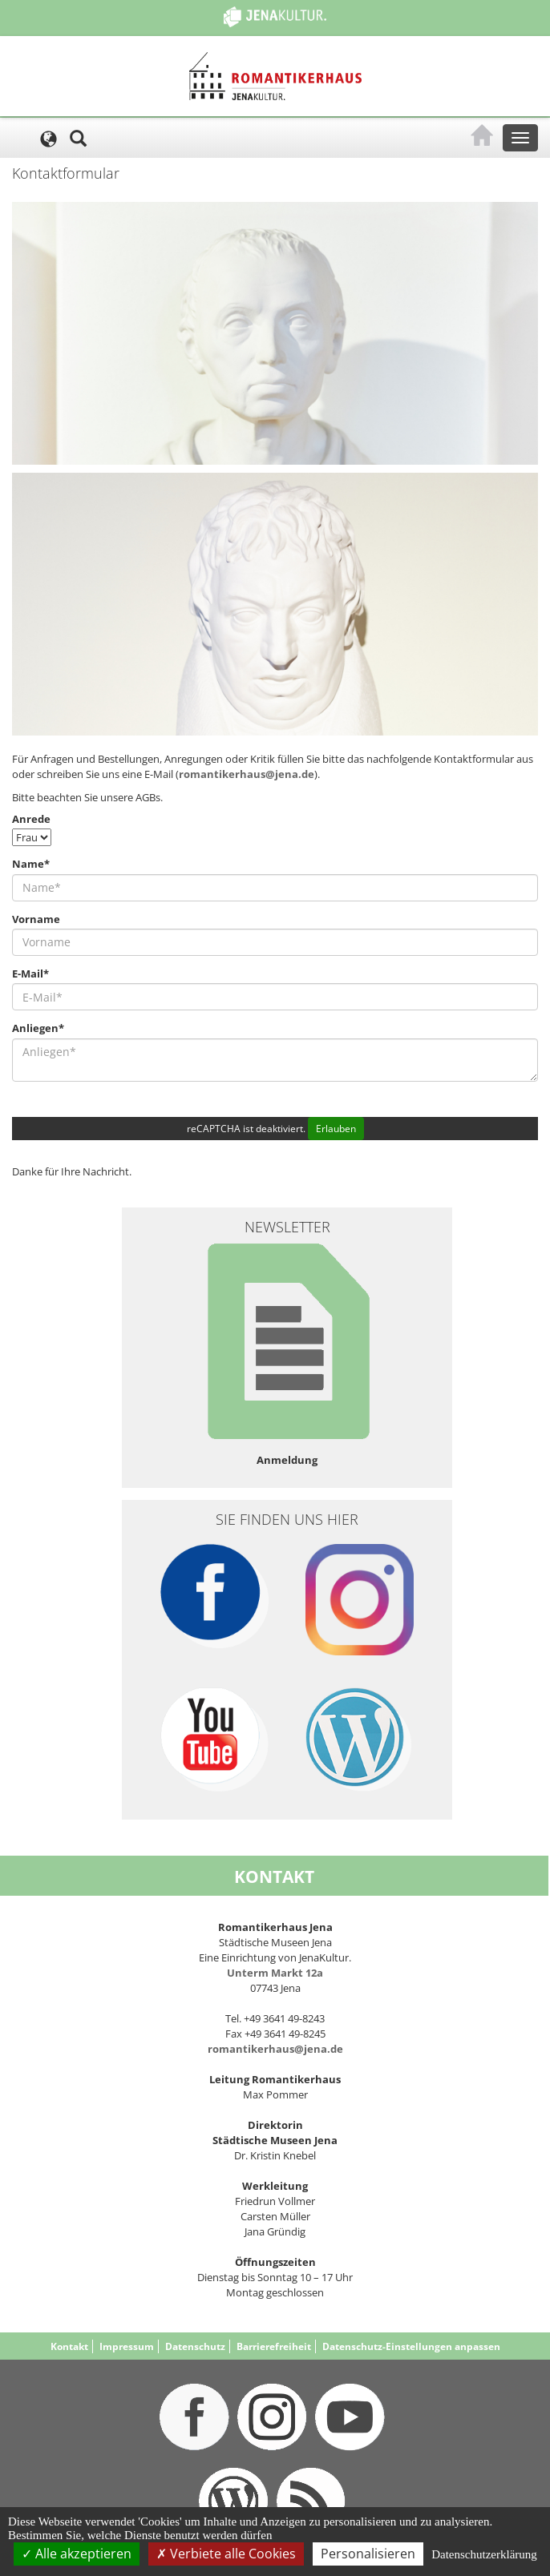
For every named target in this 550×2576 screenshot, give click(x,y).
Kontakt (69, 2346)
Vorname (36, 919)
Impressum (126, 2346)
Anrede (31, 818)
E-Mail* (30, 973)
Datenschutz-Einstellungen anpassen (411, 2346)
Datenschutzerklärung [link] (484, 2554)
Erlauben (336, 1128)
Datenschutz (195, 2346)
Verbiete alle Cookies (226, 2553)
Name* (31, 863)
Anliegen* (38, 1028)
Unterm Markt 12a (275, 1972)
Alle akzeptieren (76, 2553)
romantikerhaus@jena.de (246, 774)
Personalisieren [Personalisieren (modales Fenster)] (368, 2553)
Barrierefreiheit (274, 2346)
